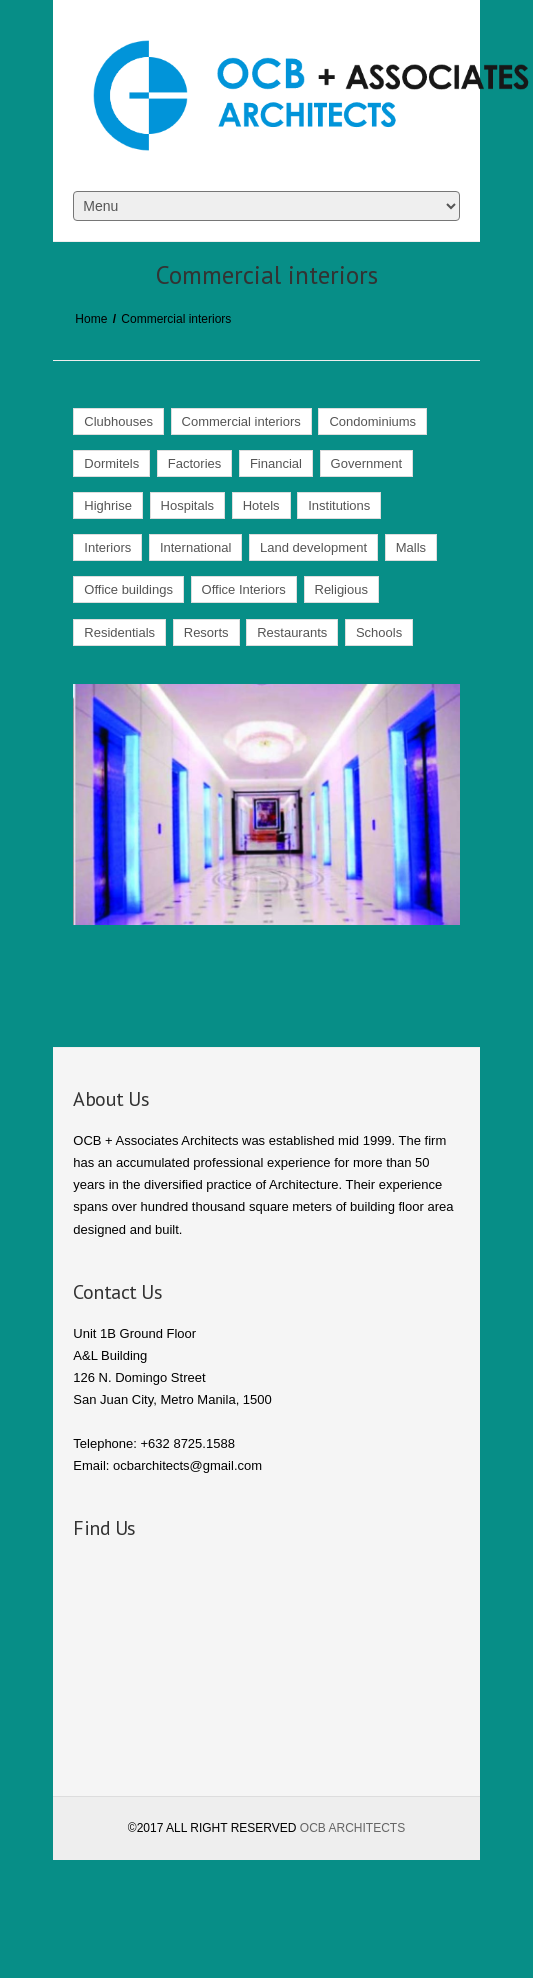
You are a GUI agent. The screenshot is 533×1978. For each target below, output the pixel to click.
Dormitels (111, 463)
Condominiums (372, 421)
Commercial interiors (241, 421)
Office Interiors (244, 589)
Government (367, 463)
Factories (194, 463)
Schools (379, 632)
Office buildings (128, 589)
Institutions (339, 505)
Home (91, 319)
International (196, 547)
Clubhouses (118, 421)
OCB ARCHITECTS (352, 1828)
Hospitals (187, 505)
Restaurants (292, 632)
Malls (411, 547)
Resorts (206, 632)
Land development (313, 547)
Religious (341, 589)
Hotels (261, 505)
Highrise (108, 505)
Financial (276, 463)
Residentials (119, 632)
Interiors (107, 547)
